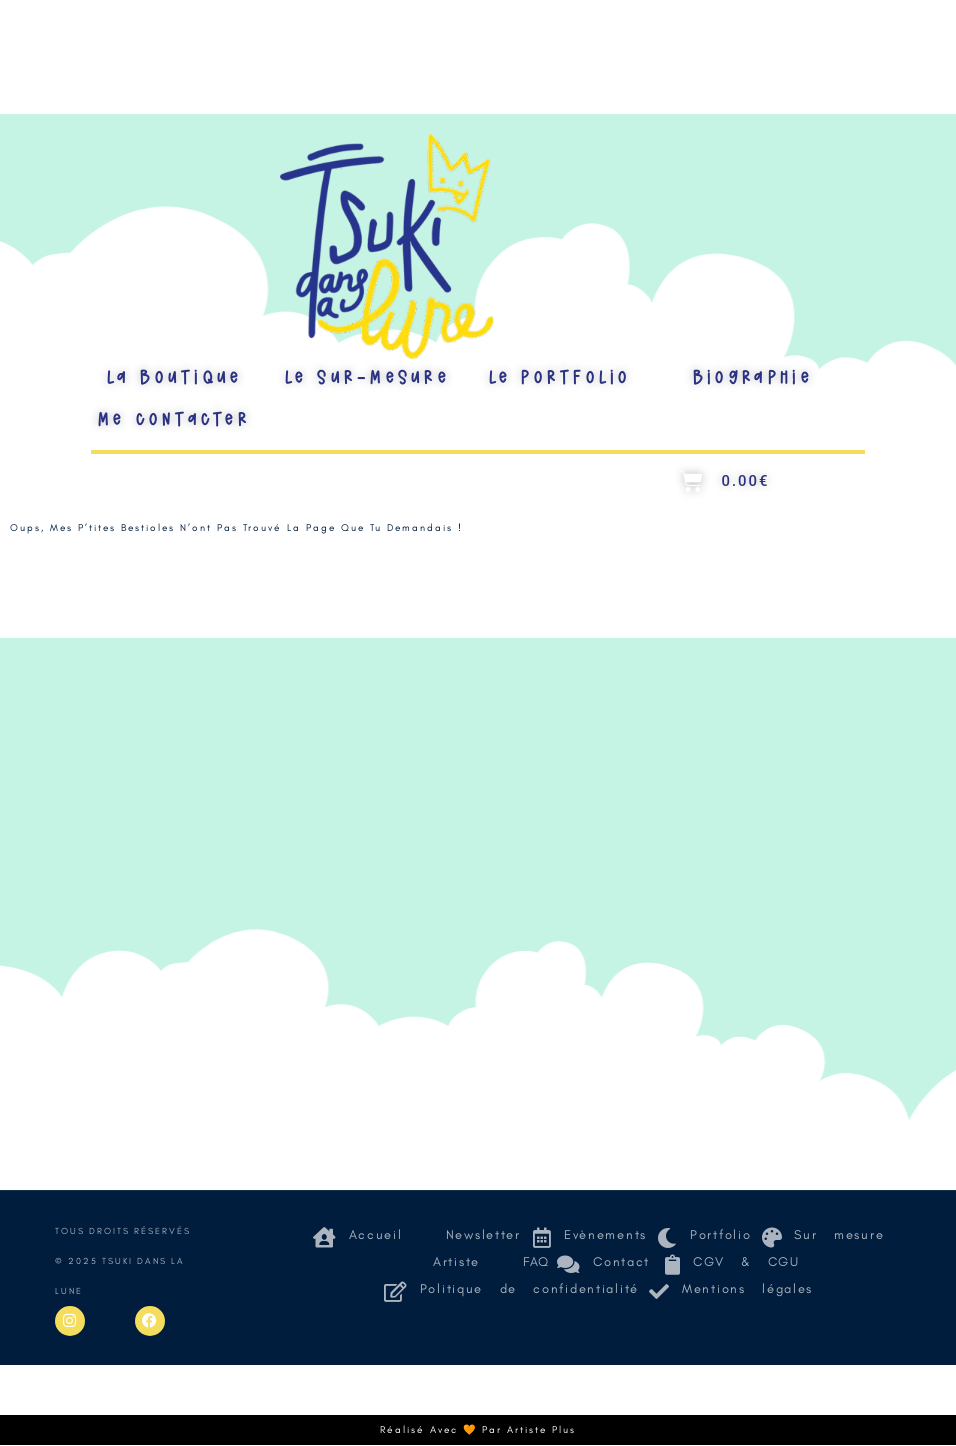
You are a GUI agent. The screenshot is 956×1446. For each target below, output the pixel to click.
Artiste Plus (541, 1430)
